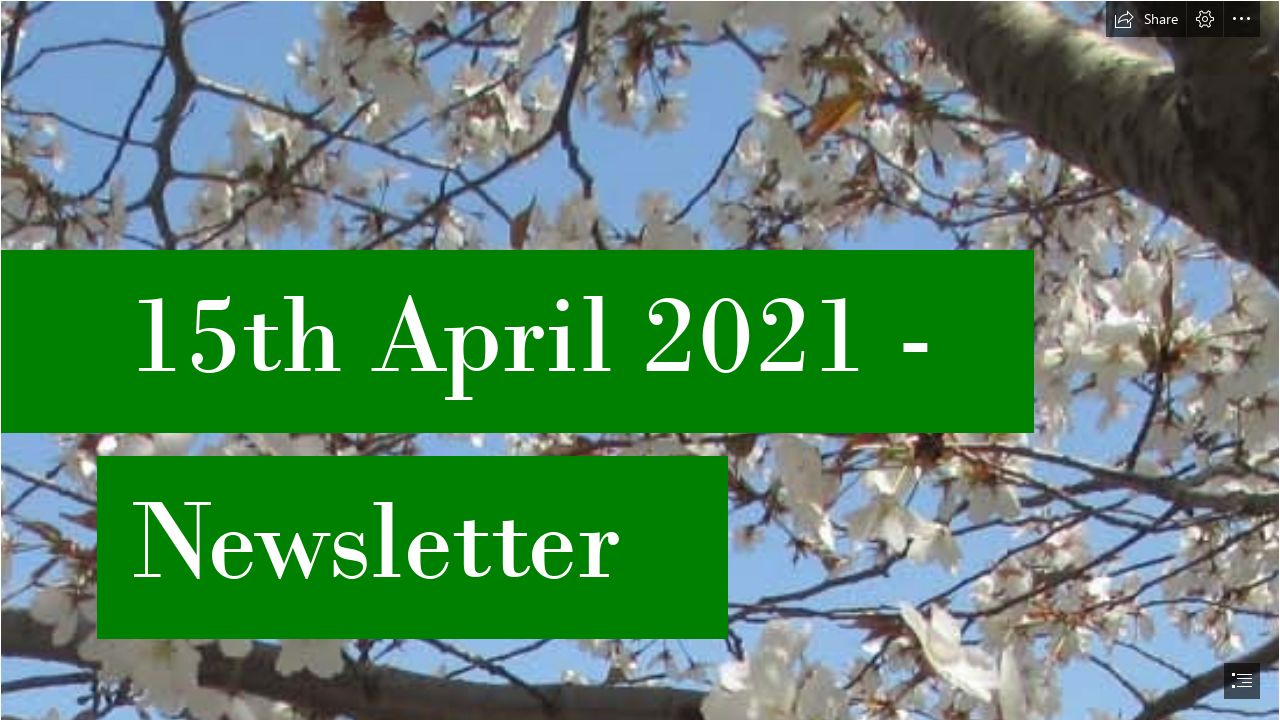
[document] (640, 360)
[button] (1146, 19)
